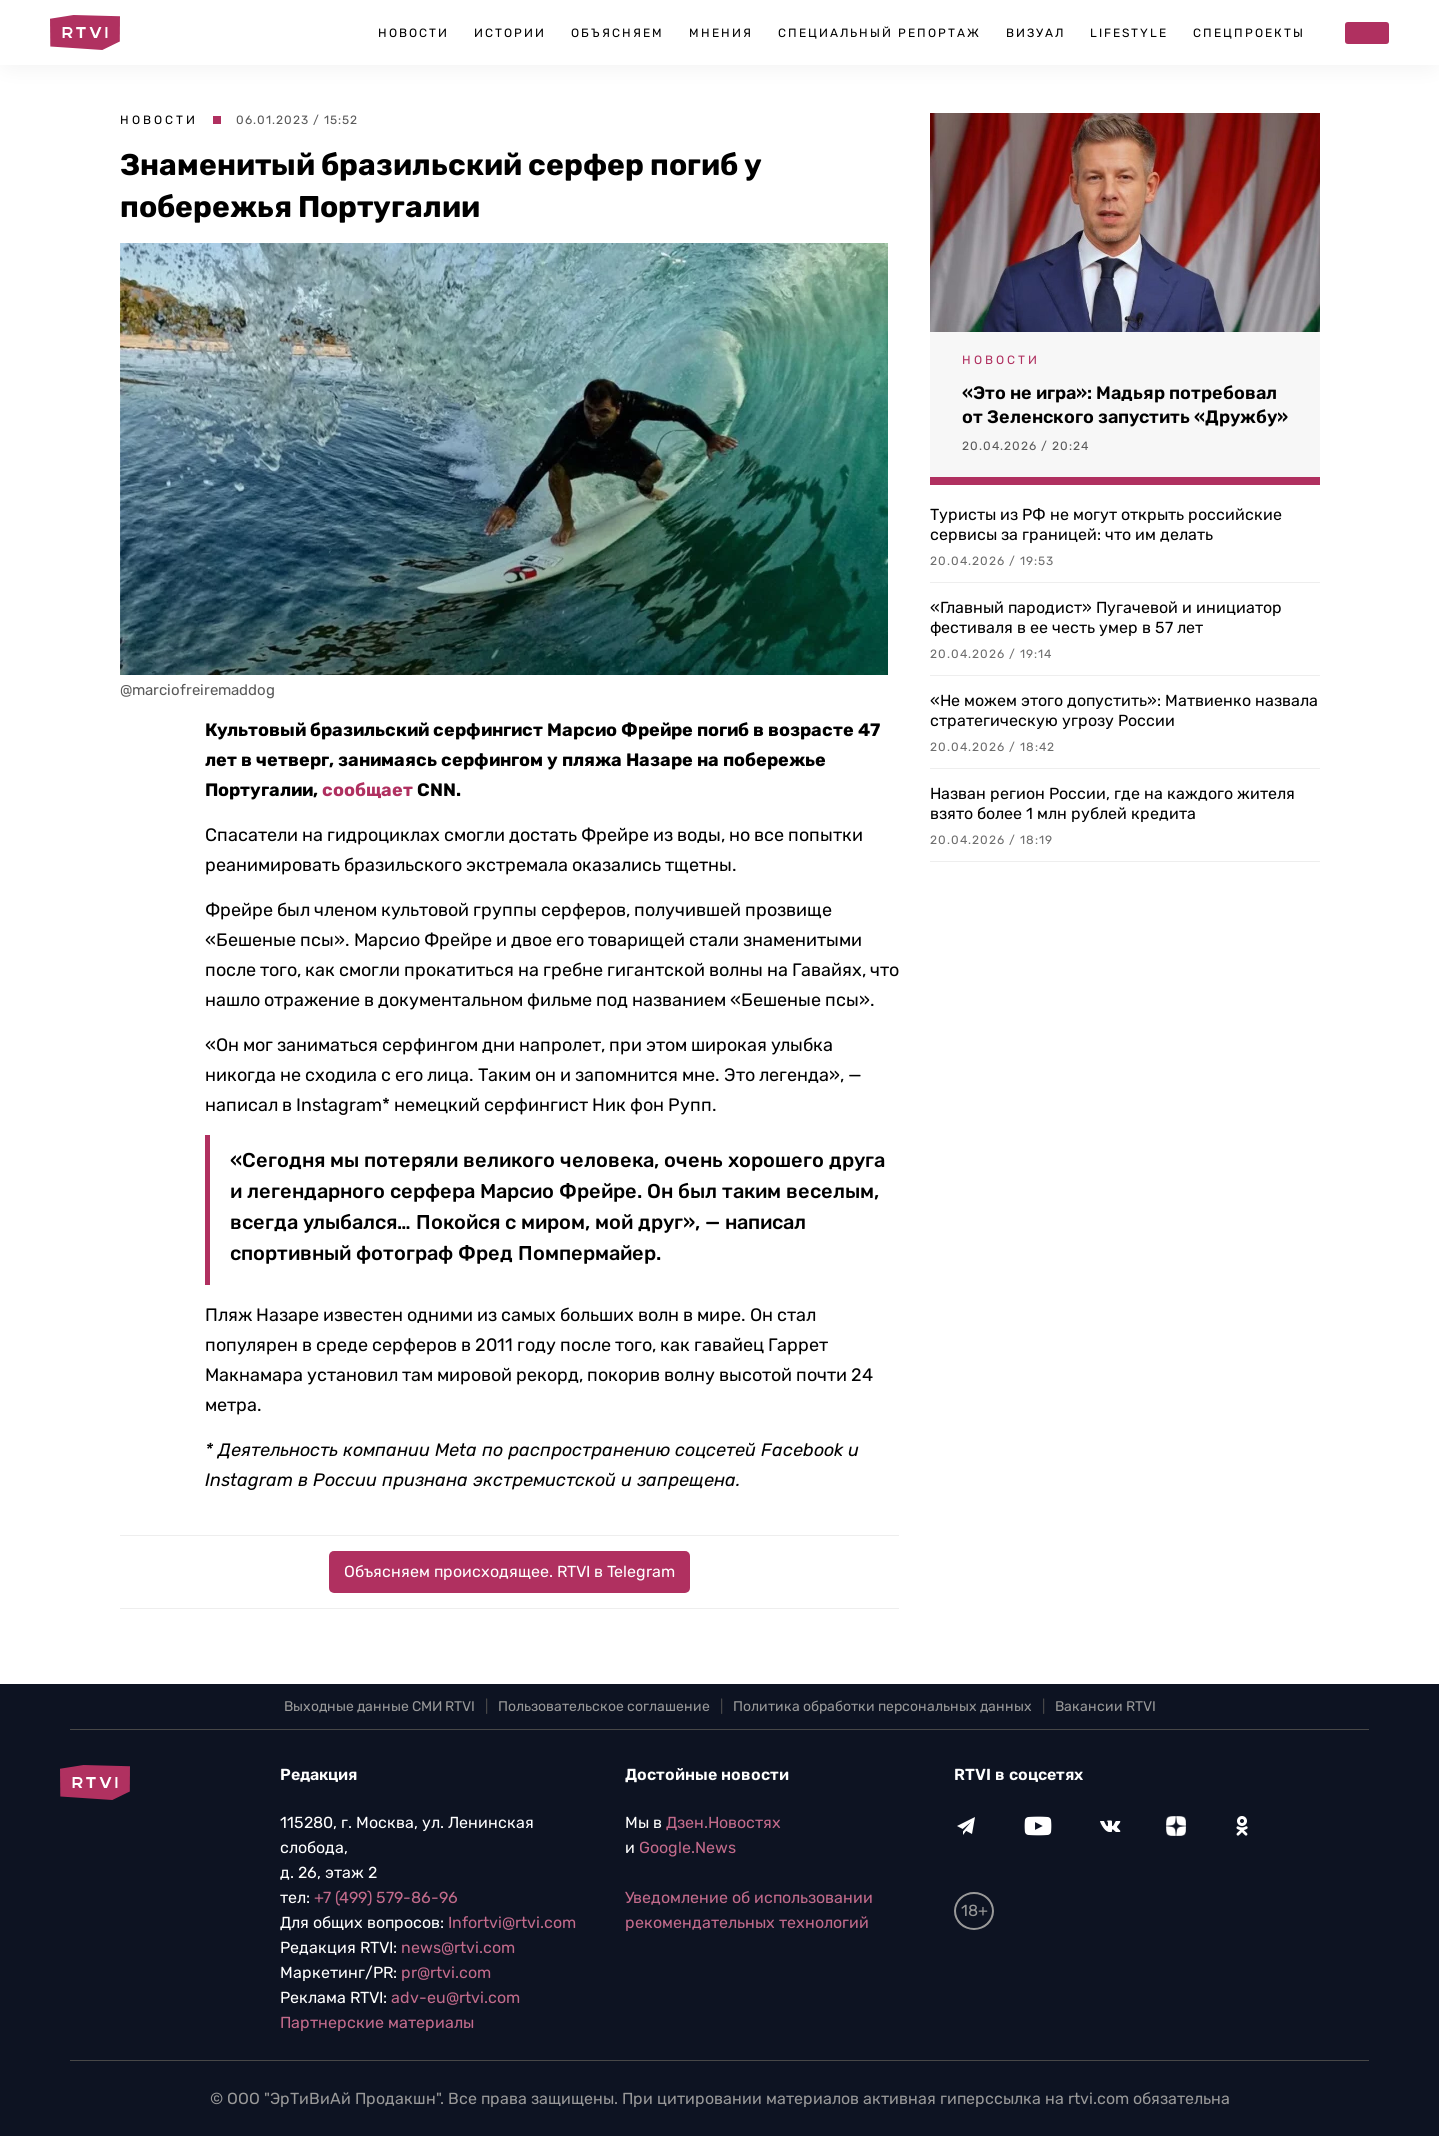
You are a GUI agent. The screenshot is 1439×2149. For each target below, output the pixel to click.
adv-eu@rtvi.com (455, 1997)
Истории (510, 33)
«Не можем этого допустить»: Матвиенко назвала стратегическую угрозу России (1124, 710)
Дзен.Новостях (723, 1822)
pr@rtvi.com (446, 1972)
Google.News (687, 1847)
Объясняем (617, 33)
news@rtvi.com (458, 1947)
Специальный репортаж (879, 33)
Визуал (1035, 33)
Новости (413, 33)
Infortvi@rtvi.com (512, 1922)
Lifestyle (1129, 33)
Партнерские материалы (377, 2022)
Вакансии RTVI (1105, 1706)
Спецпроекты (1249, 33)
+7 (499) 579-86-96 (386, 1897)
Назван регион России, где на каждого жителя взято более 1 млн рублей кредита (1112, 803)
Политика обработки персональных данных (882, 1706)
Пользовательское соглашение (604, 1706)
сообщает (367, 790)
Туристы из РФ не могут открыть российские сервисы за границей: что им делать (1106, 524)
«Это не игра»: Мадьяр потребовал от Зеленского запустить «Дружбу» (1125, 405)
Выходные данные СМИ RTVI (379, 1706)
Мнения (721, 33)
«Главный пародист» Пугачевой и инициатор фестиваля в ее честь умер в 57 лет (1106, 617)
